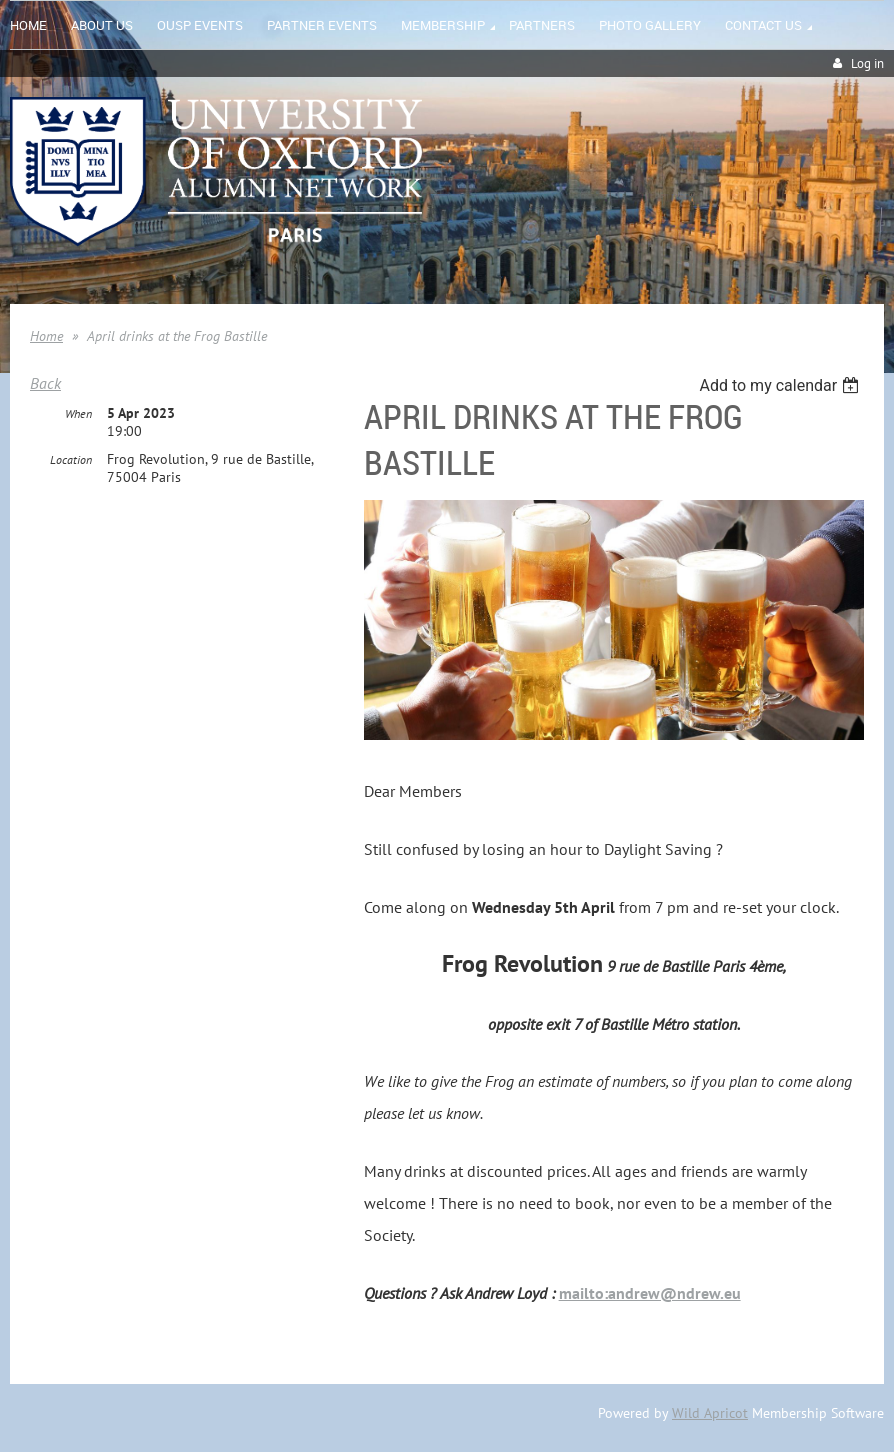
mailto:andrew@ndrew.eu (650, 1293)
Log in (867, 63)
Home (46, 336)
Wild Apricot (710, 1413)
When (78, 413)
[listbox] (781, 385)
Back (45, 383)
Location (71, 459)
